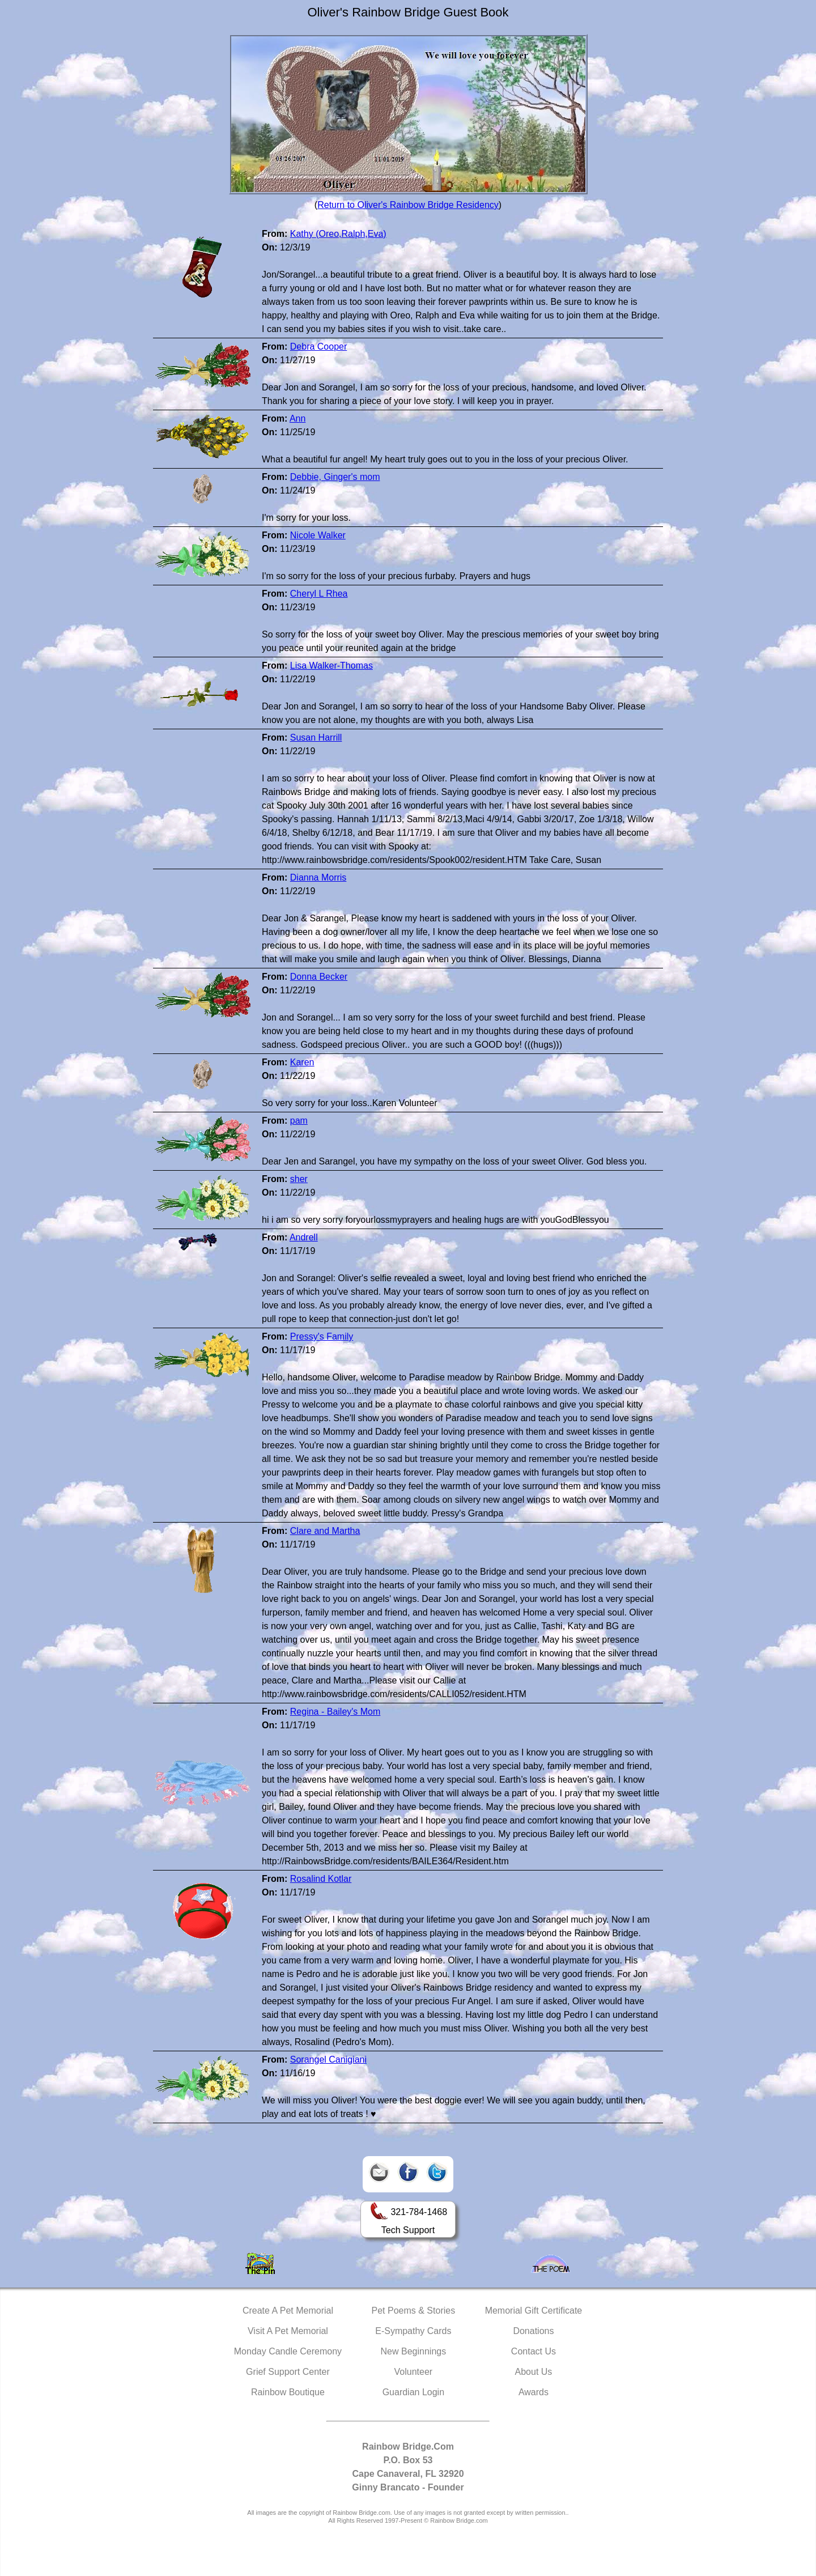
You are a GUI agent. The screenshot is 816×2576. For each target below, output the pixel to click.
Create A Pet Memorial (288, 2310)
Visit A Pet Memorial (288, 2331)
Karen (302, 1062)
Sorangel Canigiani (328, 2059)
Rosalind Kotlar (321, 1879)
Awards (533, 2392)
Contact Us (533, 2351)
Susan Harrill (316, 737)
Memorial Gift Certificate (534, 2310)
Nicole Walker (318, 535)
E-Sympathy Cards (413, 2331)
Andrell (304, 1237)
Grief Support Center (288, 2372)
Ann (297, 418)
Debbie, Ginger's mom (335, 477)
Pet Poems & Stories (414, 2310)
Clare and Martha (325, 1531)
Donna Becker (318, 976)
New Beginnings (414, 2351)
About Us (533, 2372)
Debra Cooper (318, 346)
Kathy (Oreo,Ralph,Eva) (338, 234)
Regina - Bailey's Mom (335, 1711)
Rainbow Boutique (288, 2392)
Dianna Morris (318, 877)
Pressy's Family (322, 1336)
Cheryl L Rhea (319, 593)
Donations (533, 2331)
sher (299, 1179)
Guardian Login (413, 2392)
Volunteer (413, 2372)
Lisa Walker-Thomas (331, 665)
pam (299, 1120)
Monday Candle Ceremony (288, 2351)
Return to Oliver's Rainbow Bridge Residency (408, 205)
